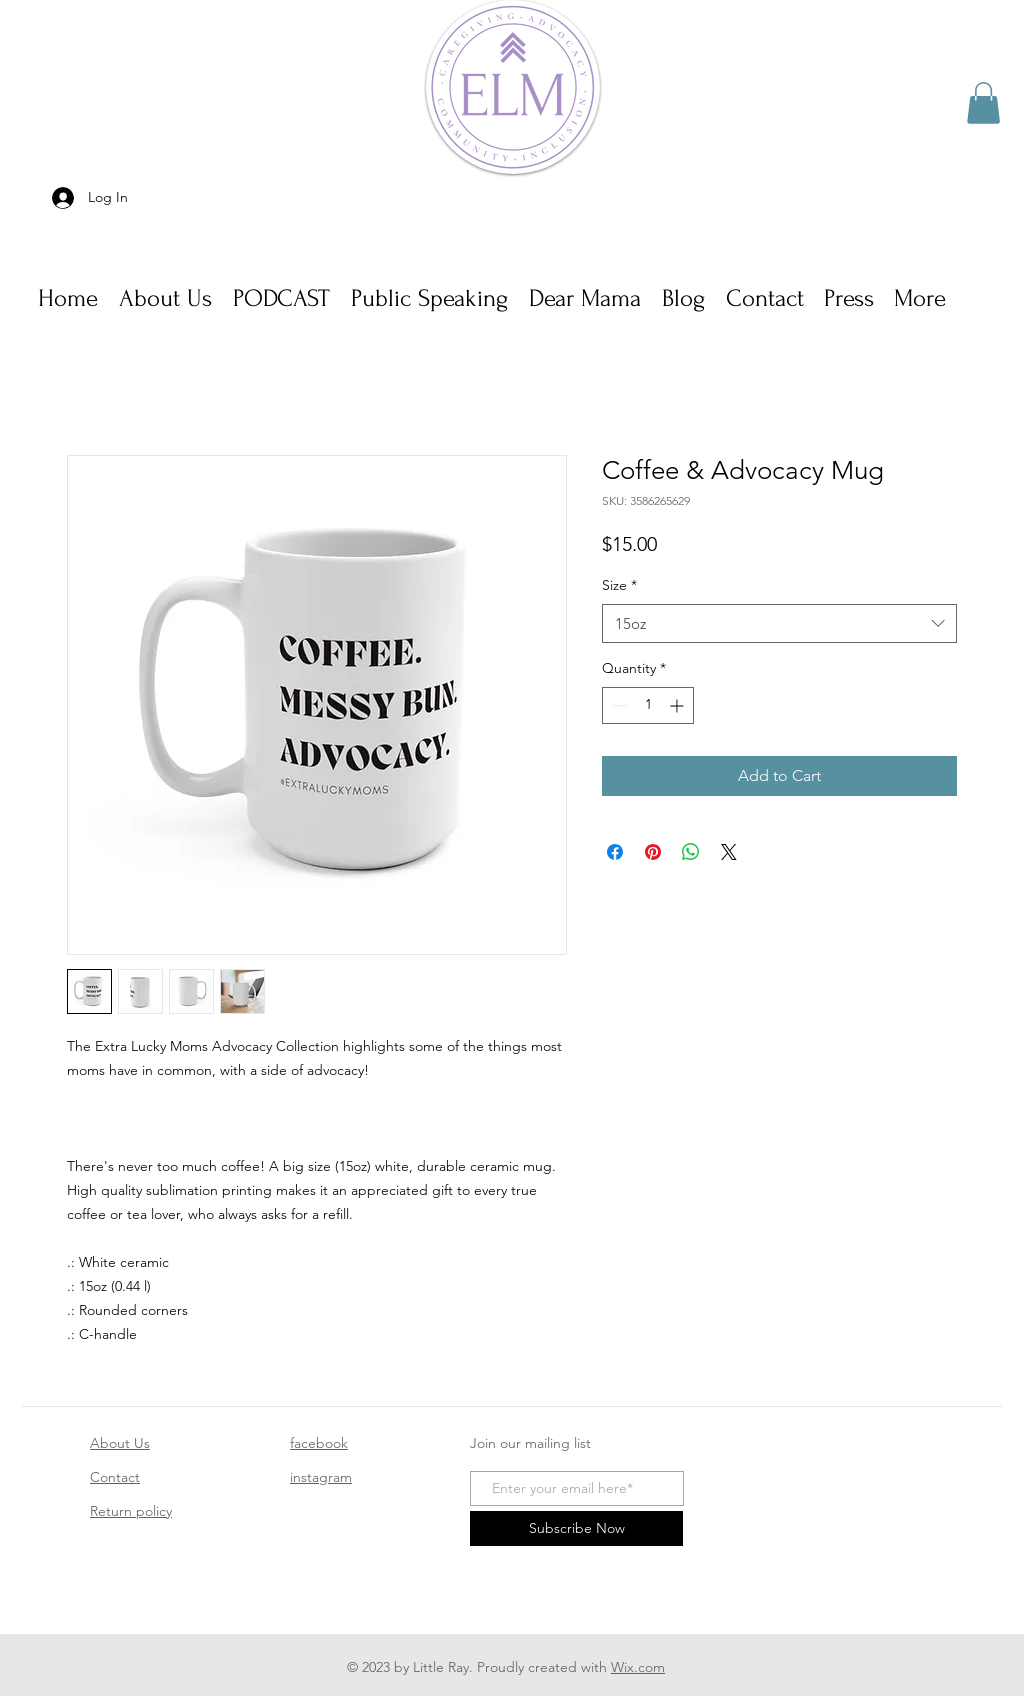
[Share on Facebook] (615, 852)
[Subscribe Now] (576, 1528)
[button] (983, 103)
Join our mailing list (530, 1443)
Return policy (131, 1511)
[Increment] (678, 705)
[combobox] (779, 623)
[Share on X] (729, 852)
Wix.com (638, 1667)
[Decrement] (617, 705)
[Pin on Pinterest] (653, 852)
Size (619, 585)
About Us (120, 1443)
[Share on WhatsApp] (691, 852)
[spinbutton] (648, 705)
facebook (319, 1443)
